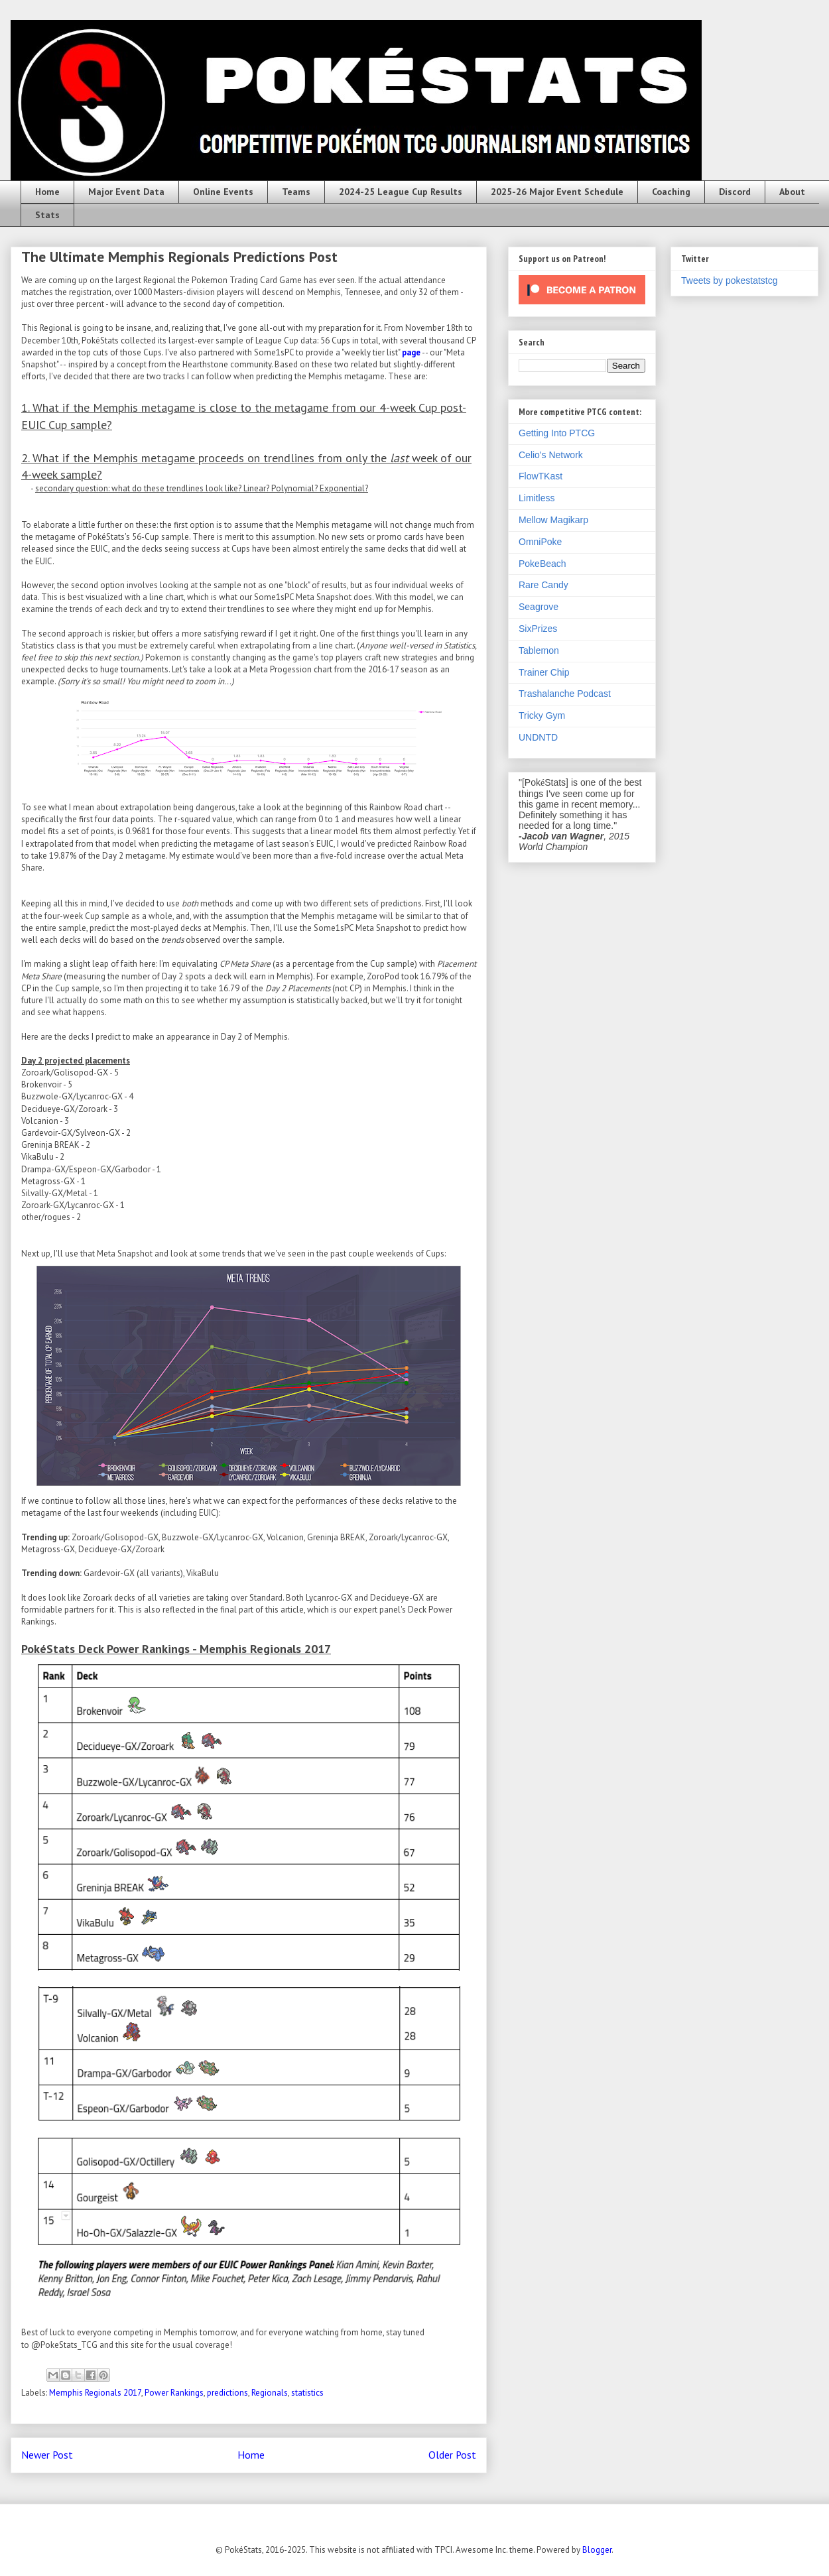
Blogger (596, 2549)
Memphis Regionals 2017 (95, 2392)
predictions (227, 2392)
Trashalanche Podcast (565, 693)
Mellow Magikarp (553, 520)
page (411, 352)
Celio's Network (551, 455)
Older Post (452, 2454)
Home (47, 192)
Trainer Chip (544, 672)
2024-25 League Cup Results (400, 192)
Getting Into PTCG (557, 433)
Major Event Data (126, 192)
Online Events (223, 192)
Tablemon (539, 650)
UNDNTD (538, 737)
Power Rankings (174, 2392)
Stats (47, 215)
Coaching (671, 192)
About (792, 192)
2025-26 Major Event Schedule (557, 192)
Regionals (269, 2392)
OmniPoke (540, 541)
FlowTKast (540, 476)
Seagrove (538, 606)
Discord (735, 192)
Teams (296, 192)
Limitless (536, 498)
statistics (307, 2392)
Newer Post (47, 2454)
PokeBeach (542, 563)
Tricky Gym (542, 715)
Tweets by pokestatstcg (729, 280)
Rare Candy (543, 585)
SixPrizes (538, 628)
